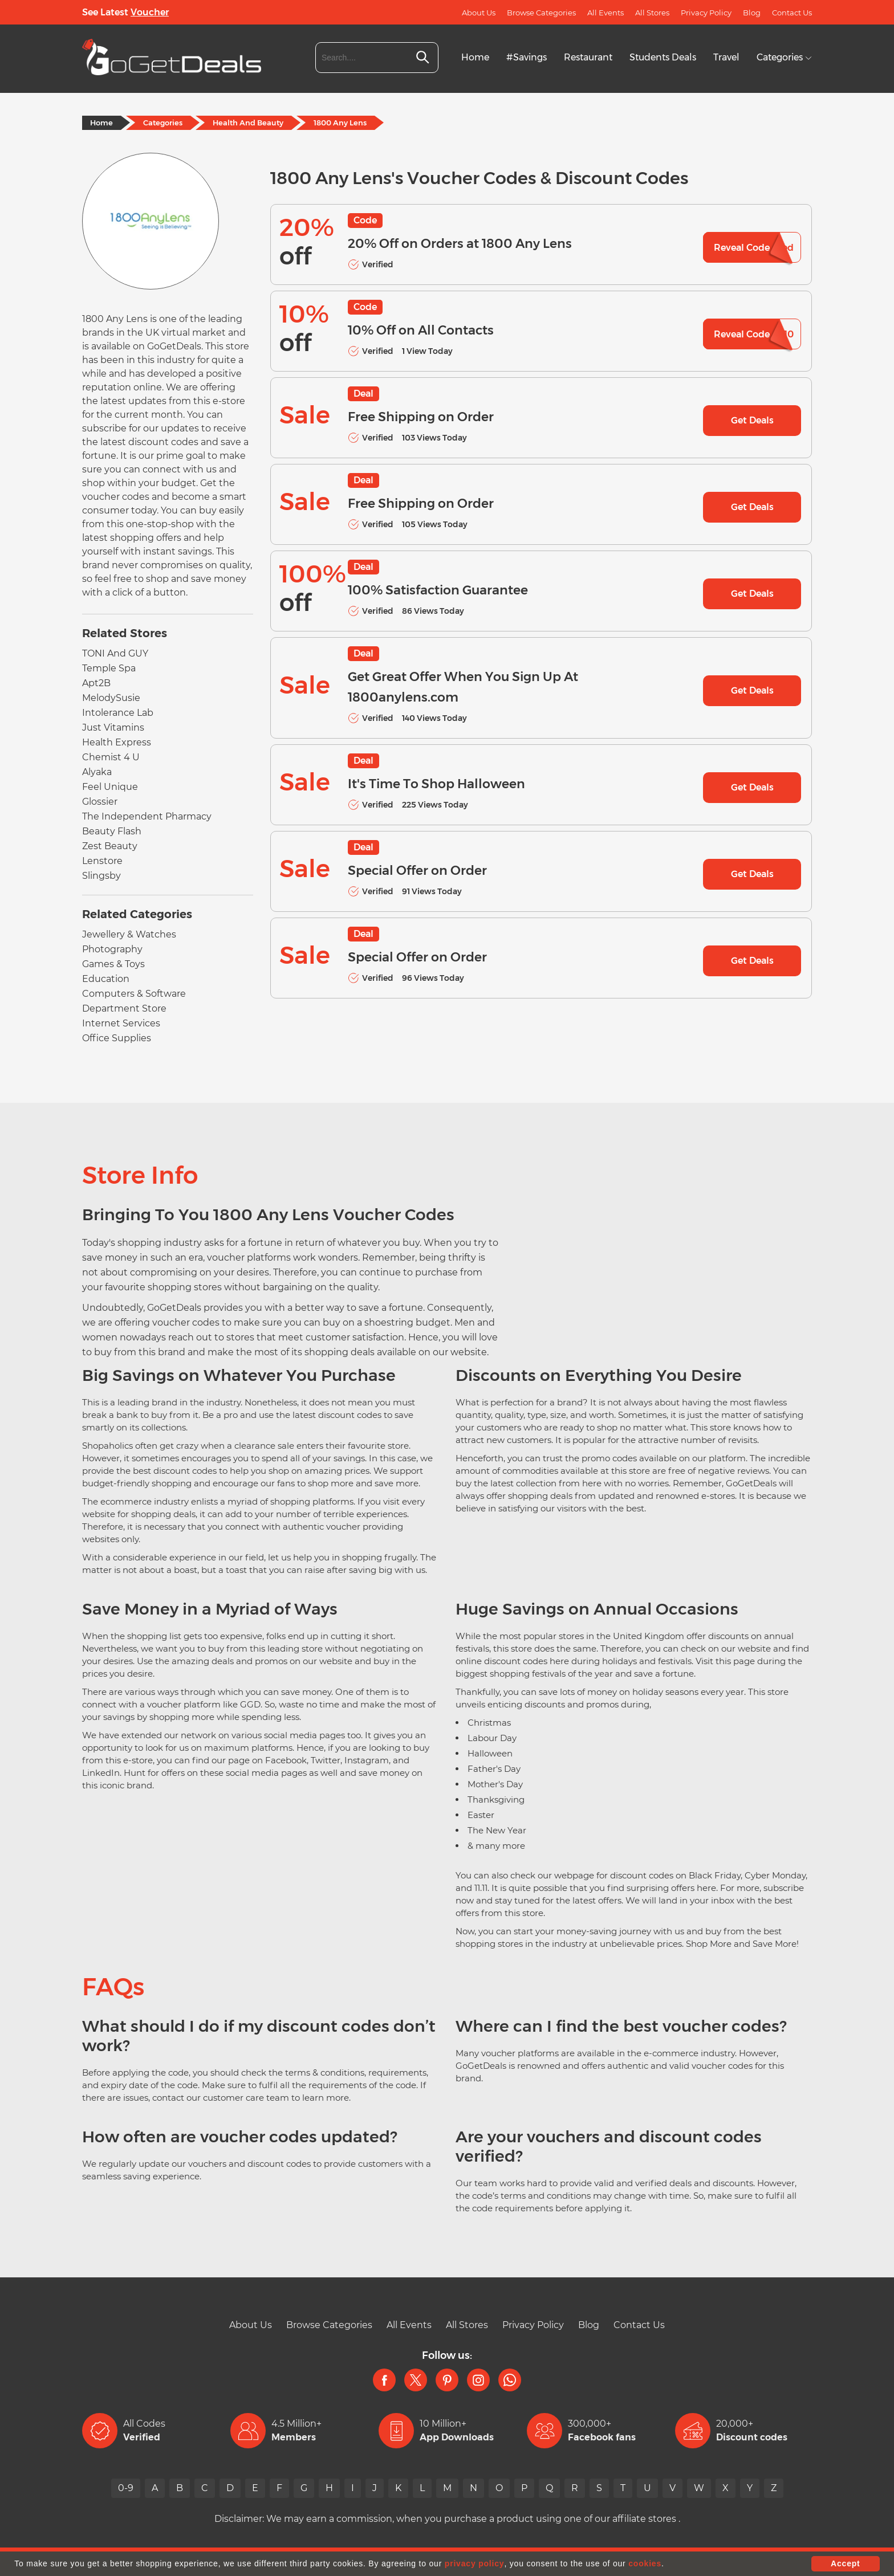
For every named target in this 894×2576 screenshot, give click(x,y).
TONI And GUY (115, 653)
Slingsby (101, 875)
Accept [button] (845, 2563)
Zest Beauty (109, 846)
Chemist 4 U (111, 757)
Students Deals (662, 57)
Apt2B (96, 683)
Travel (726, 57)
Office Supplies (116, 1038)
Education (105, 978)
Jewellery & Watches (129, 934)
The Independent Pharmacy (147, 816)
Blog (752, 12)
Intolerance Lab (117, 712)
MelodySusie (111, 697)
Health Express (116, 742)
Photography (112, 949)
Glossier (99, 801)
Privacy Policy (706, 12)
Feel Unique (110, 786)
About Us (478, 12)
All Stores (652, 12)
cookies (644, 2563)
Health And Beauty (248, 122)
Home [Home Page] (101, 122)
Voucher (150, 12)
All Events (605, 12)
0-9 (125, 2488)
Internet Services (121, 1023)
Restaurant (588, 57)
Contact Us (792, 12)
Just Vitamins (113, 727)
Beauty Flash (111, 831)
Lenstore (102, 860)
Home (475, 57)
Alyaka (97, 772)
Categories (784, 57)
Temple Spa (109, 668)
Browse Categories (541, 12)
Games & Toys (113, 964)
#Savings (526, 57)
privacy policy (475, 2563)
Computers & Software (134, 993)
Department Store (124, 1008)
